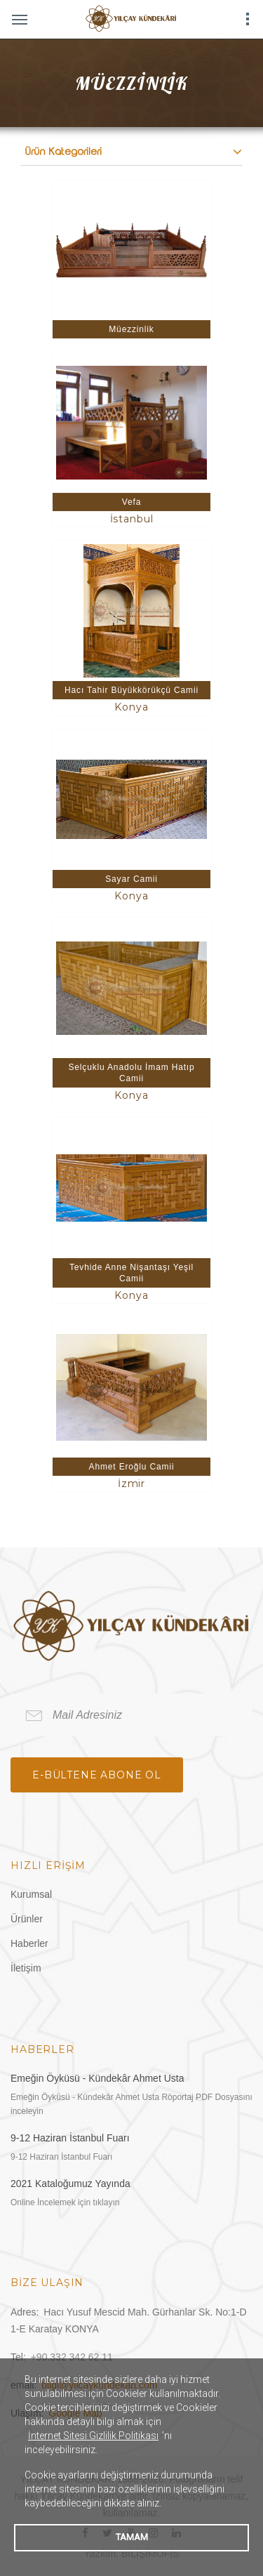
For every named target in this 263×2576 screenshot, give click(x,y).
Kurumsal (31, 1894)
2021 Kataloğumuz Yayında (70, 2183)
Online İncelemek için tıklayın (65, 2202)
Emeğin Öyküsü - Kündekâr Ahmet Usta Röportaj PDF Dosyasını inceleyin (131, 2104)
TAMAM (132, 2537)
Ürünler (27, 1918)
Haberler (29, 1943)
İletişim (26, 1968)
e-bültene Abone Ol (96, 1775)
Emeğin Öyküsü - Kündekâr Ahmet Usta (97, 2078)
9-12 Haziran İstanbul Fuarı (70, 2138)
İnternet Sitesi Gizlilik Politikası (93, 2435)
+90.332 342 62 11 (72, 2357)
